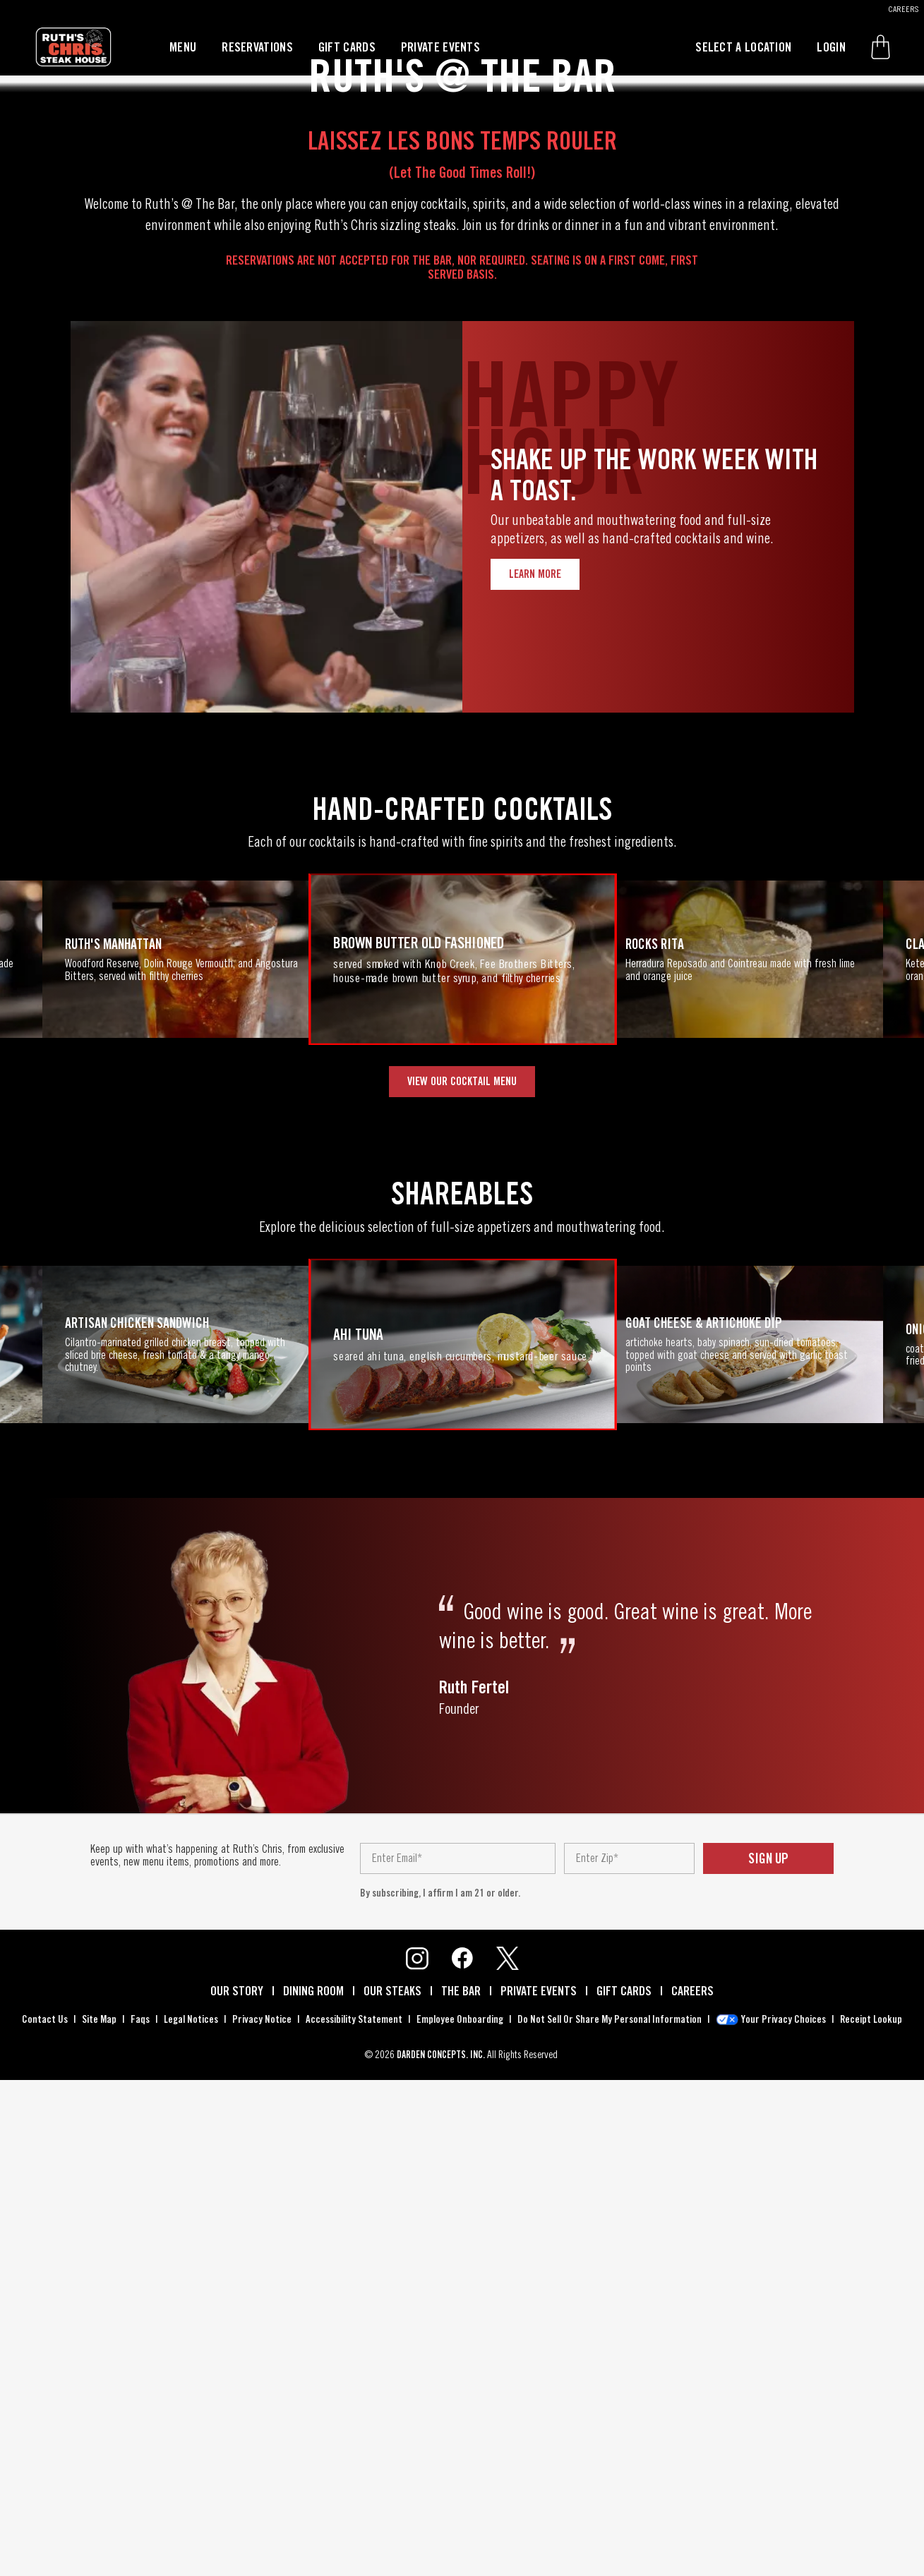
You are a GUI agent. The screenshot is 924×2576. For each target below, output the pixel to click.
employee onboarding (459, 2522)
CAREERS (903, 9)
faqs (140, 2522)
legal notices (191, 2522)
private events (440, 47)
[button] (880, 47)
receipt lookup (871, 2522)
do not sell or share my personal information (609, 2522)
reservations (257, 47)
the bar (461, 2493)
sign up (768, 2361)
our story (236, 2493)
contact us (45, 2522)
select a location (743, 47)
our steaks (392, 2493)
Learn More (535, 1077)
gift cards (347, 47)
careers (692, 2493)
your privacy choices (783, 2522)
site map (99, 2522)
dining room (313, 2493)
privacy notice (262, 2522)
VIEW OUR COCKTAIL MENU (462, 1584)
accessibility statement (354, 2522)
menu (182, 47)
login (831, 47)
